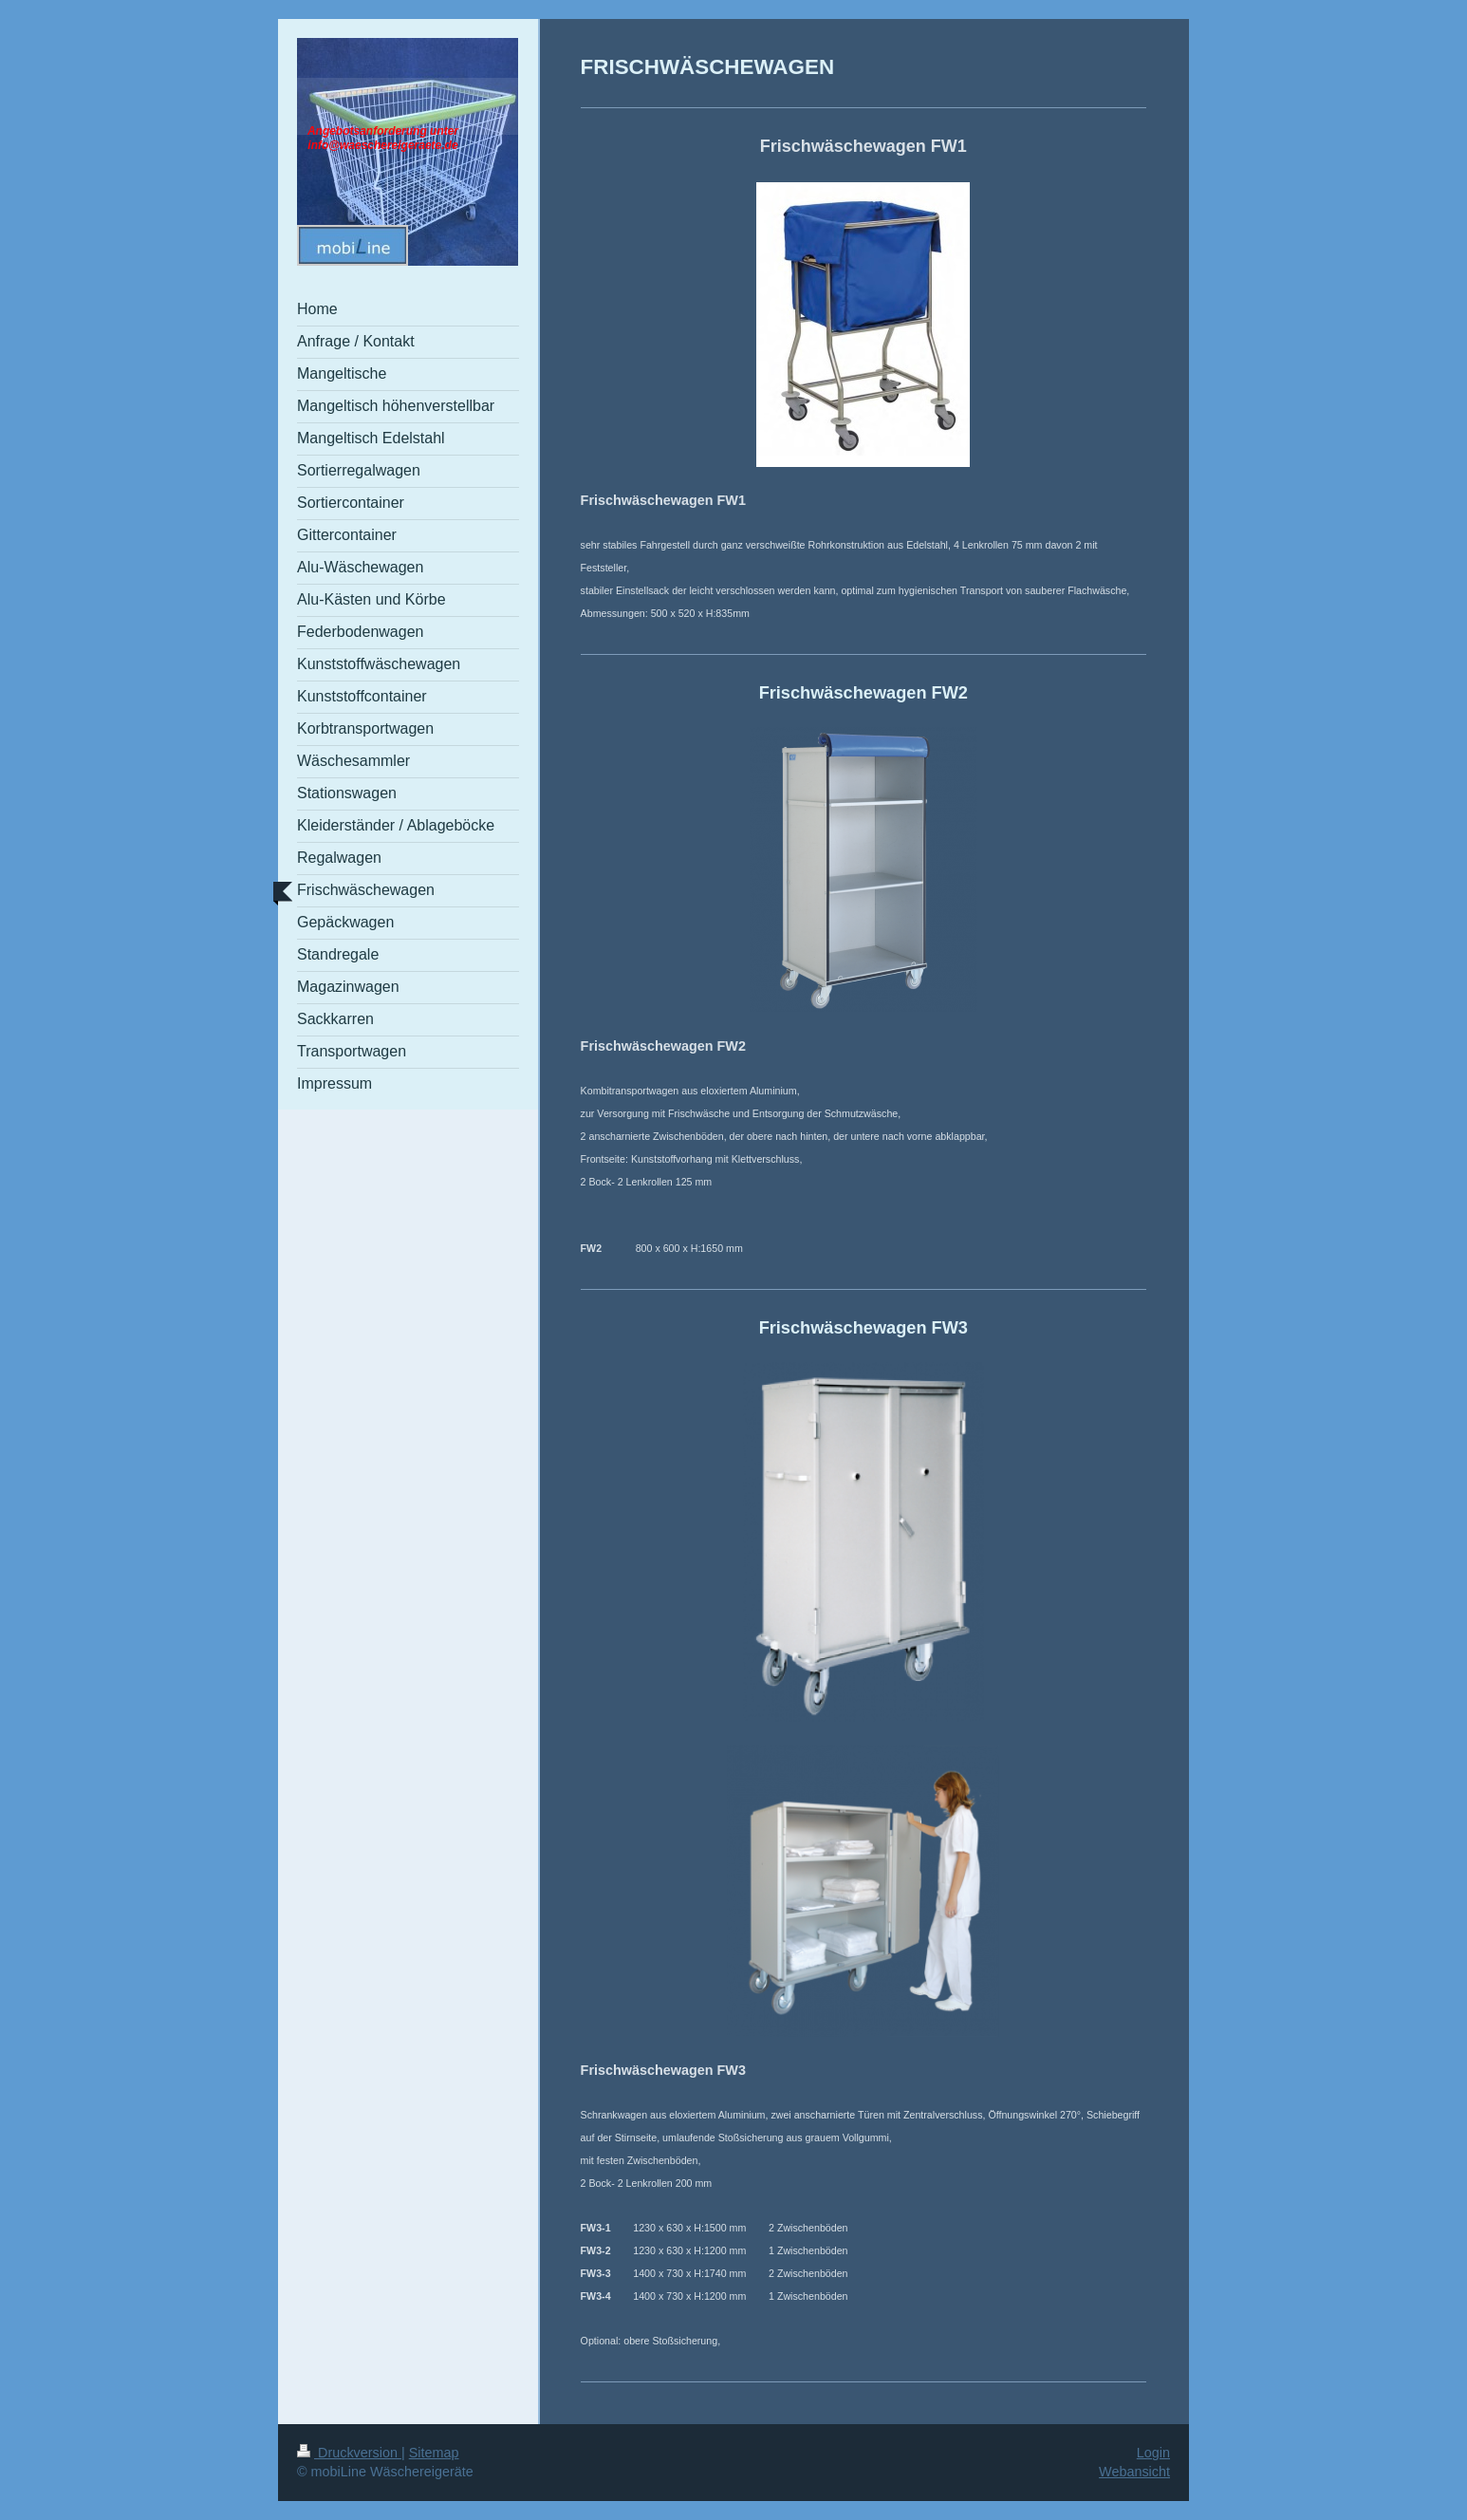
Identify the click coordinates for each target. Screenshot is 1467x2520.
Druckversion (349, 2452)
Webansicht (1134, 2471)
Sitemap (434, 2452)
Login (1153, 2452)
